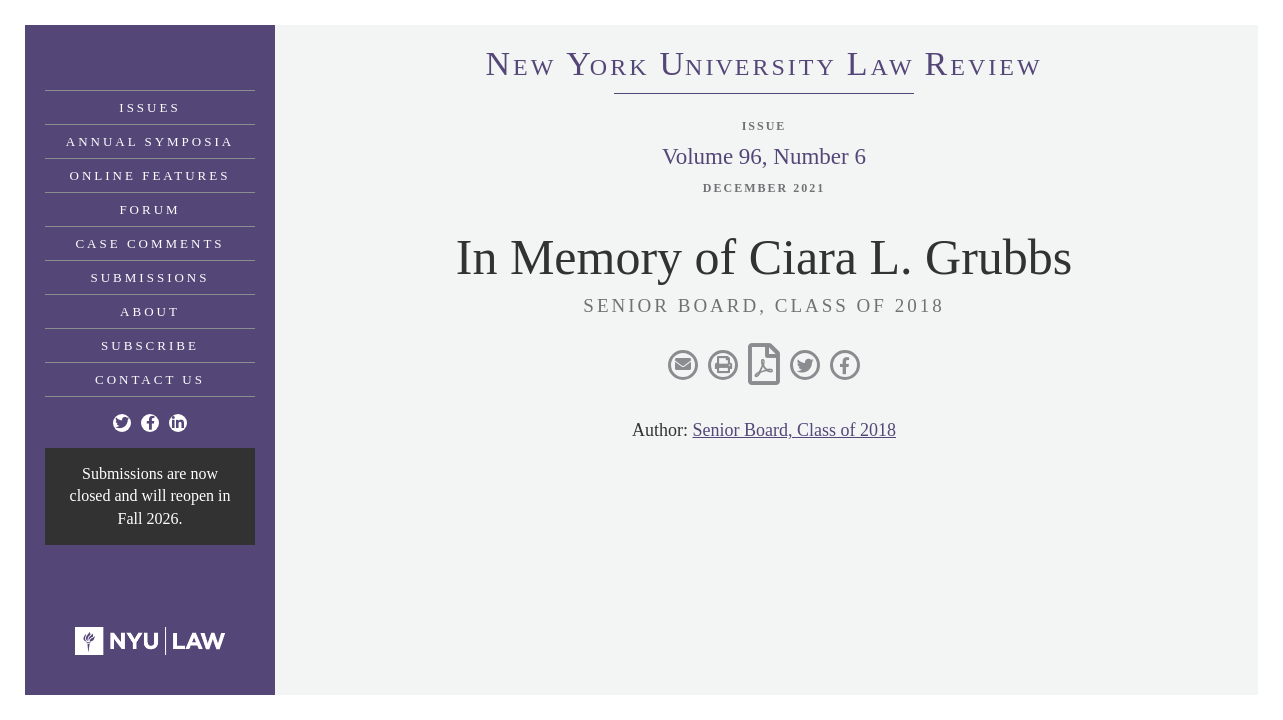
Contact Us (150, 379)
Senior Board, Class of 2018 (794, 430)
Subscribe (150, 345)
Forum (149, 209)
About (150, 311)
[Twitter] (122, 423)
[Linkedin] (178, 423)
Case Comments (149, 243)
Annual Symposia (150, 141)
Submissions (150, 277)
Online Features (150, 175)
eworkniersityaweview (763, 67)
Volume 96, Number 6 (764, 156)
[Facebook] (150, 423)
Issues (149, 107)
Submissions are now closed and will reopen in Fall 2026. (150, 496)
